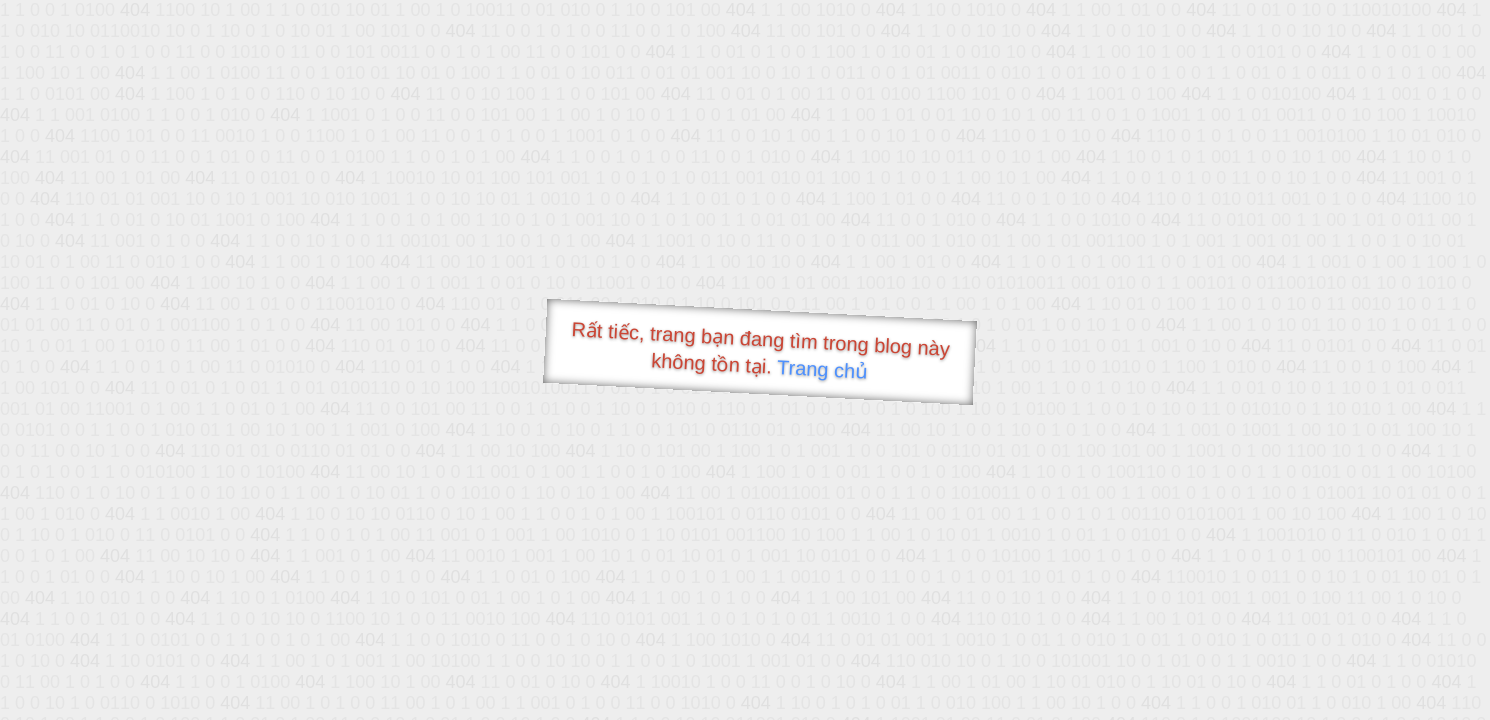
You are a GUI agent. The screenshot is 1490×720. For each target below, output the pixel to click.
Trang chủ (822, 369)
